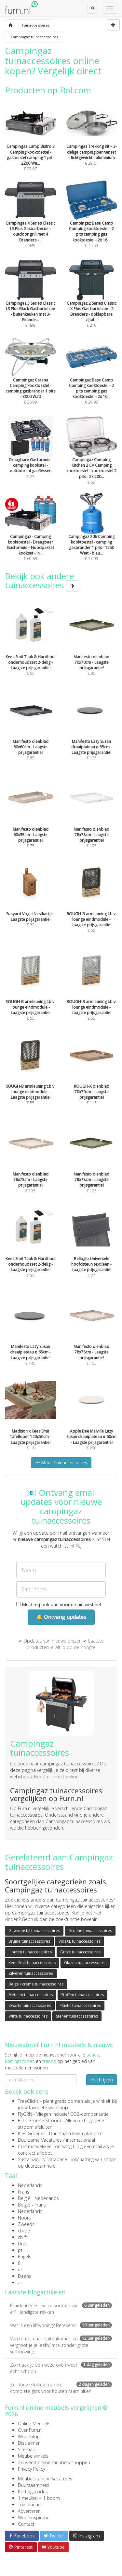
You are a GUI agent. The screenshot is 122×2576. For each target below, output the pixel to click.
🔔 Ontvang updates (61, 1617)
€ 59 (91, 459)
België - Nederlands (38, 2198)
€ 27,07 (30, 145)
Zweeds (26, 2224)
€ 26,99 (30, 379)
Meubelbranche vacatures (45, 2479)
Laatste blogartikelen (35, 2292)
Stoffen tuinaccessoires (82, 1994)
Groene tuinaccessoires (90, 1930)
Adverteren (29, 2511)
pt (20, 2250)
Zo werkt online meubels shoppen (54, 2462)
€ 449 (30, 222)
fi (19, 2263)
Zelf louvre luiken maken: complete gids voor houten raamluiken (61, 2388)
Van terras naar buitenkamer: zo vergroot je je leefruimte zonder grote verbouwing (61, 2345)
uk (20, 2269)
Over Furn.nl (30, 2430)
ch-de (24, 2231)
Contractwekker (34, 2146)
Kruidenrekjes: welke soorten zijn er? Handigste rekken (61, 2308)
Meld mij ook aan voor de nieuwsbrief (59, 1604)
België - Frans (32, 2205)
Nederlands (30, 2185)
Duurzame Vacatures (40, 2140)
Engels (24, 2257)
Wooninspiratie (33, 2517)
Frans (23, 2192)
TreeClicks (28, 2101)
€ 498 (30, 302)
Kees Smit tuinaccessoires (32, 1962)
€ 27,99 (91, 535)
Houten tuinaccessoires (30, 1952)
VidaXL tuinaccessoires (80, 1941)
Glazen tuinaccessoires (85, 1962)
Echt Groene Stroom (39, 2120)
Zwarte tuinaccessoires (29, 2005)
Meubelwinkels (33, 2456)
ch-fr (22, 2237)
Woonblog (28, 2436)
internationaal (80, 2140)
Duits (23, 2244)
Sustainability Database (42, 2159)
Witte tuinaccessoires (27, 2016)
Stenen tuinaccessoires (77, 2016)
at (20, 2282)
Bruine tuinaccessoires (29, 1941)
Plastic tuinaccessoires (80, 2005)
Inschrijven (101, 2080)
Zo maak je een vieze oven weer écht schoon (61, 2368)
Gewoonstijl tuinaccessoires (34, 1930)
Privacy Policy (31, 2469)
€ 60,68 (30, 535)
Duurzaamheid (33, 2485)
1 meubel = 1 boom (39, 2498)
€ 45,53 (91, 222)
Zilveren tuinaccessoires (30, 1973)
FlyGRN (25, 2114)
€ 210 (91, 302)
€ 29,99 (91, 379)
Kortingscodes (33, 2491)
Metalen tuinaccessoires (30, 1994)
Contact (26, 2524)
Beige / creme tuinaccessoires (35, 1984)
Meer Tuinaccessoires (61, 1462)
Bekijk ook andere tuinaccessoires (42, 580)
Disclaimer (29, 2443)
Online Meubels (34, 2423)
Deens (24, 2276)
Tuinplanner (30, 2504)
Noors (24, 2218)
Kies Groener (31, 2133)
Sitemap (26, 2449)
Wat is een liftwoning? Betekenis (61, 2325)
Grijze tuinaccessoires (80, 1952)
